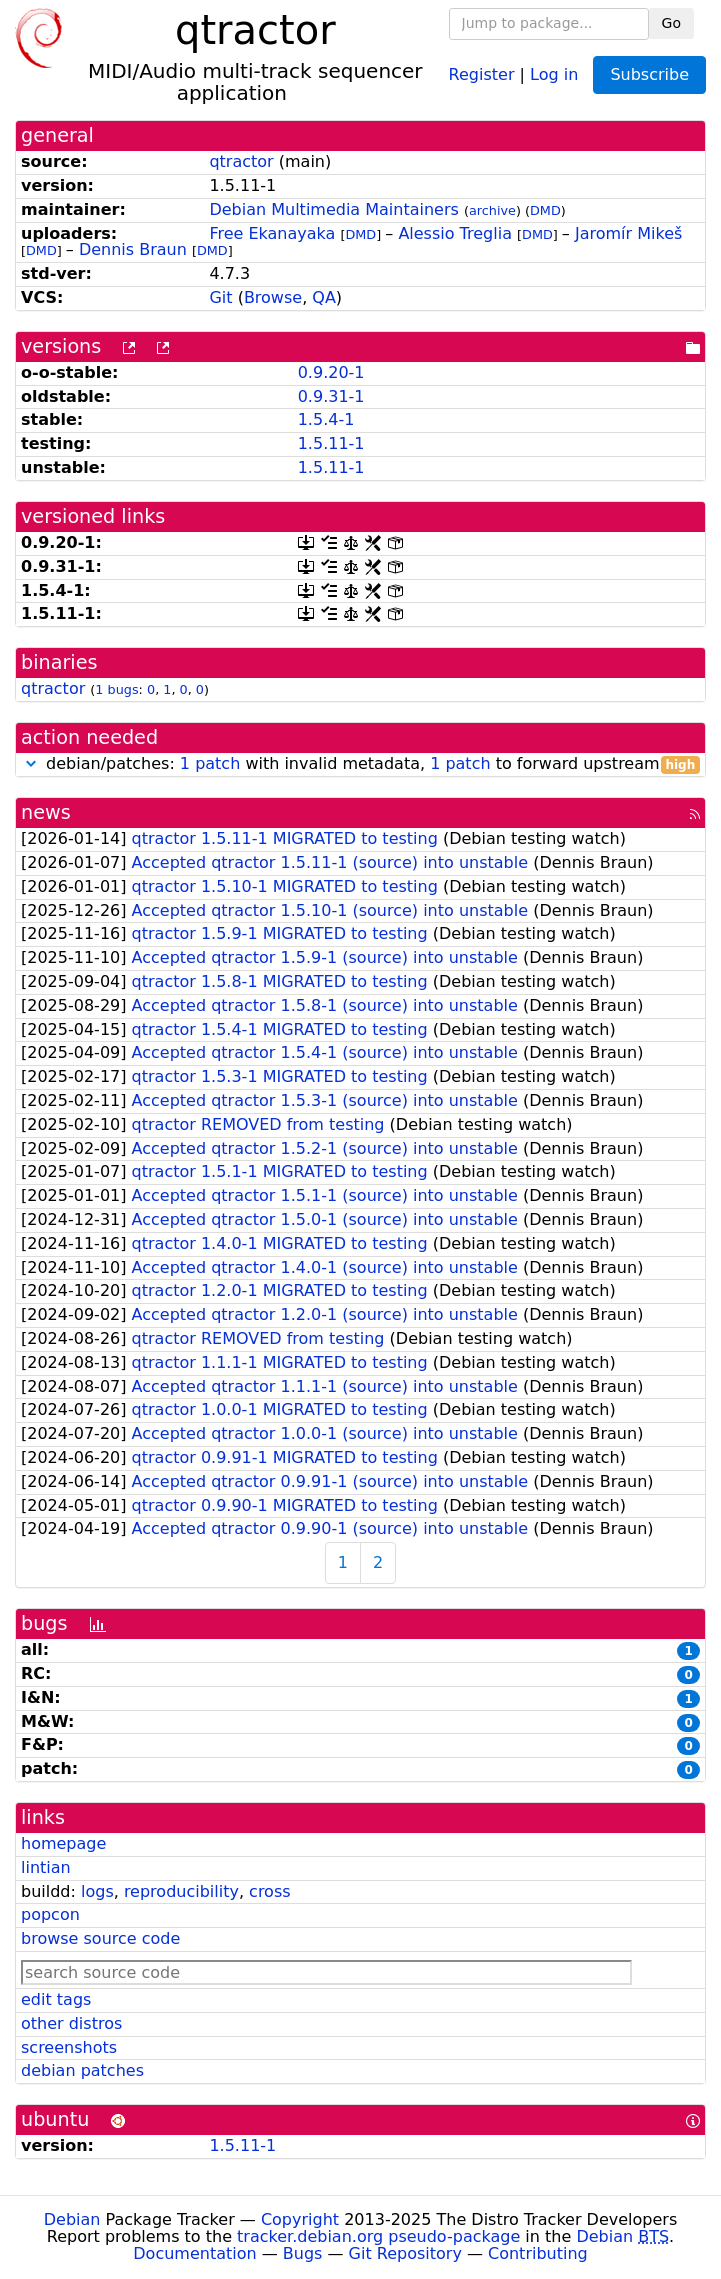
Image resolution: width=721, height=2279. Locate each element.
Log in (554, 73)
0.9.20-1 (331, 372)
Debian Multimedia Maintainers (333, 209)
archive (492, 210)
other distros (71, 2023)
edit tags (56, 1999)
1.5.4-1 (326, 419)
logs (97, 1891)
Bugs (303, 2253)
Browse (273, 297)
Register (482, 73)
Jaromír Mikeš (628, 233)
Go (671, 23)
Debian (72, 2219)
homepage (63, 1843)
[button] (31, 763)
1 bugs (116, 689)
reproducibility (181, 1891)
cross (269, 1891)
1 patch (210, 763)
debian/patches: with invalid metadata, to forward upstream (360, 764)
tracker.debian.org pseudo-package (378, 2236)
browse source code (100, 1938)
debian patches (82, 2070)
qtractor (241, 161)
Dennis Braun (133, 249)
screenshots (69, 2047)
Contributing (538, 2253)
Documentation (194, 2253)
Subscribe (649, 74)
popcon (50, 1914)
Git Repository (405, 2253)
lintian (46, 1867)
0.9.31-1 (331, 396)
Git (220, 297)
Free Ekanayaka (272, 233)
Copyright (300, 2219)
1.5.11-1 (331, 443)
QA (324, 297)
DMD (545, 210)
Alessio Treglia (455, 233)
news (46, 812)
